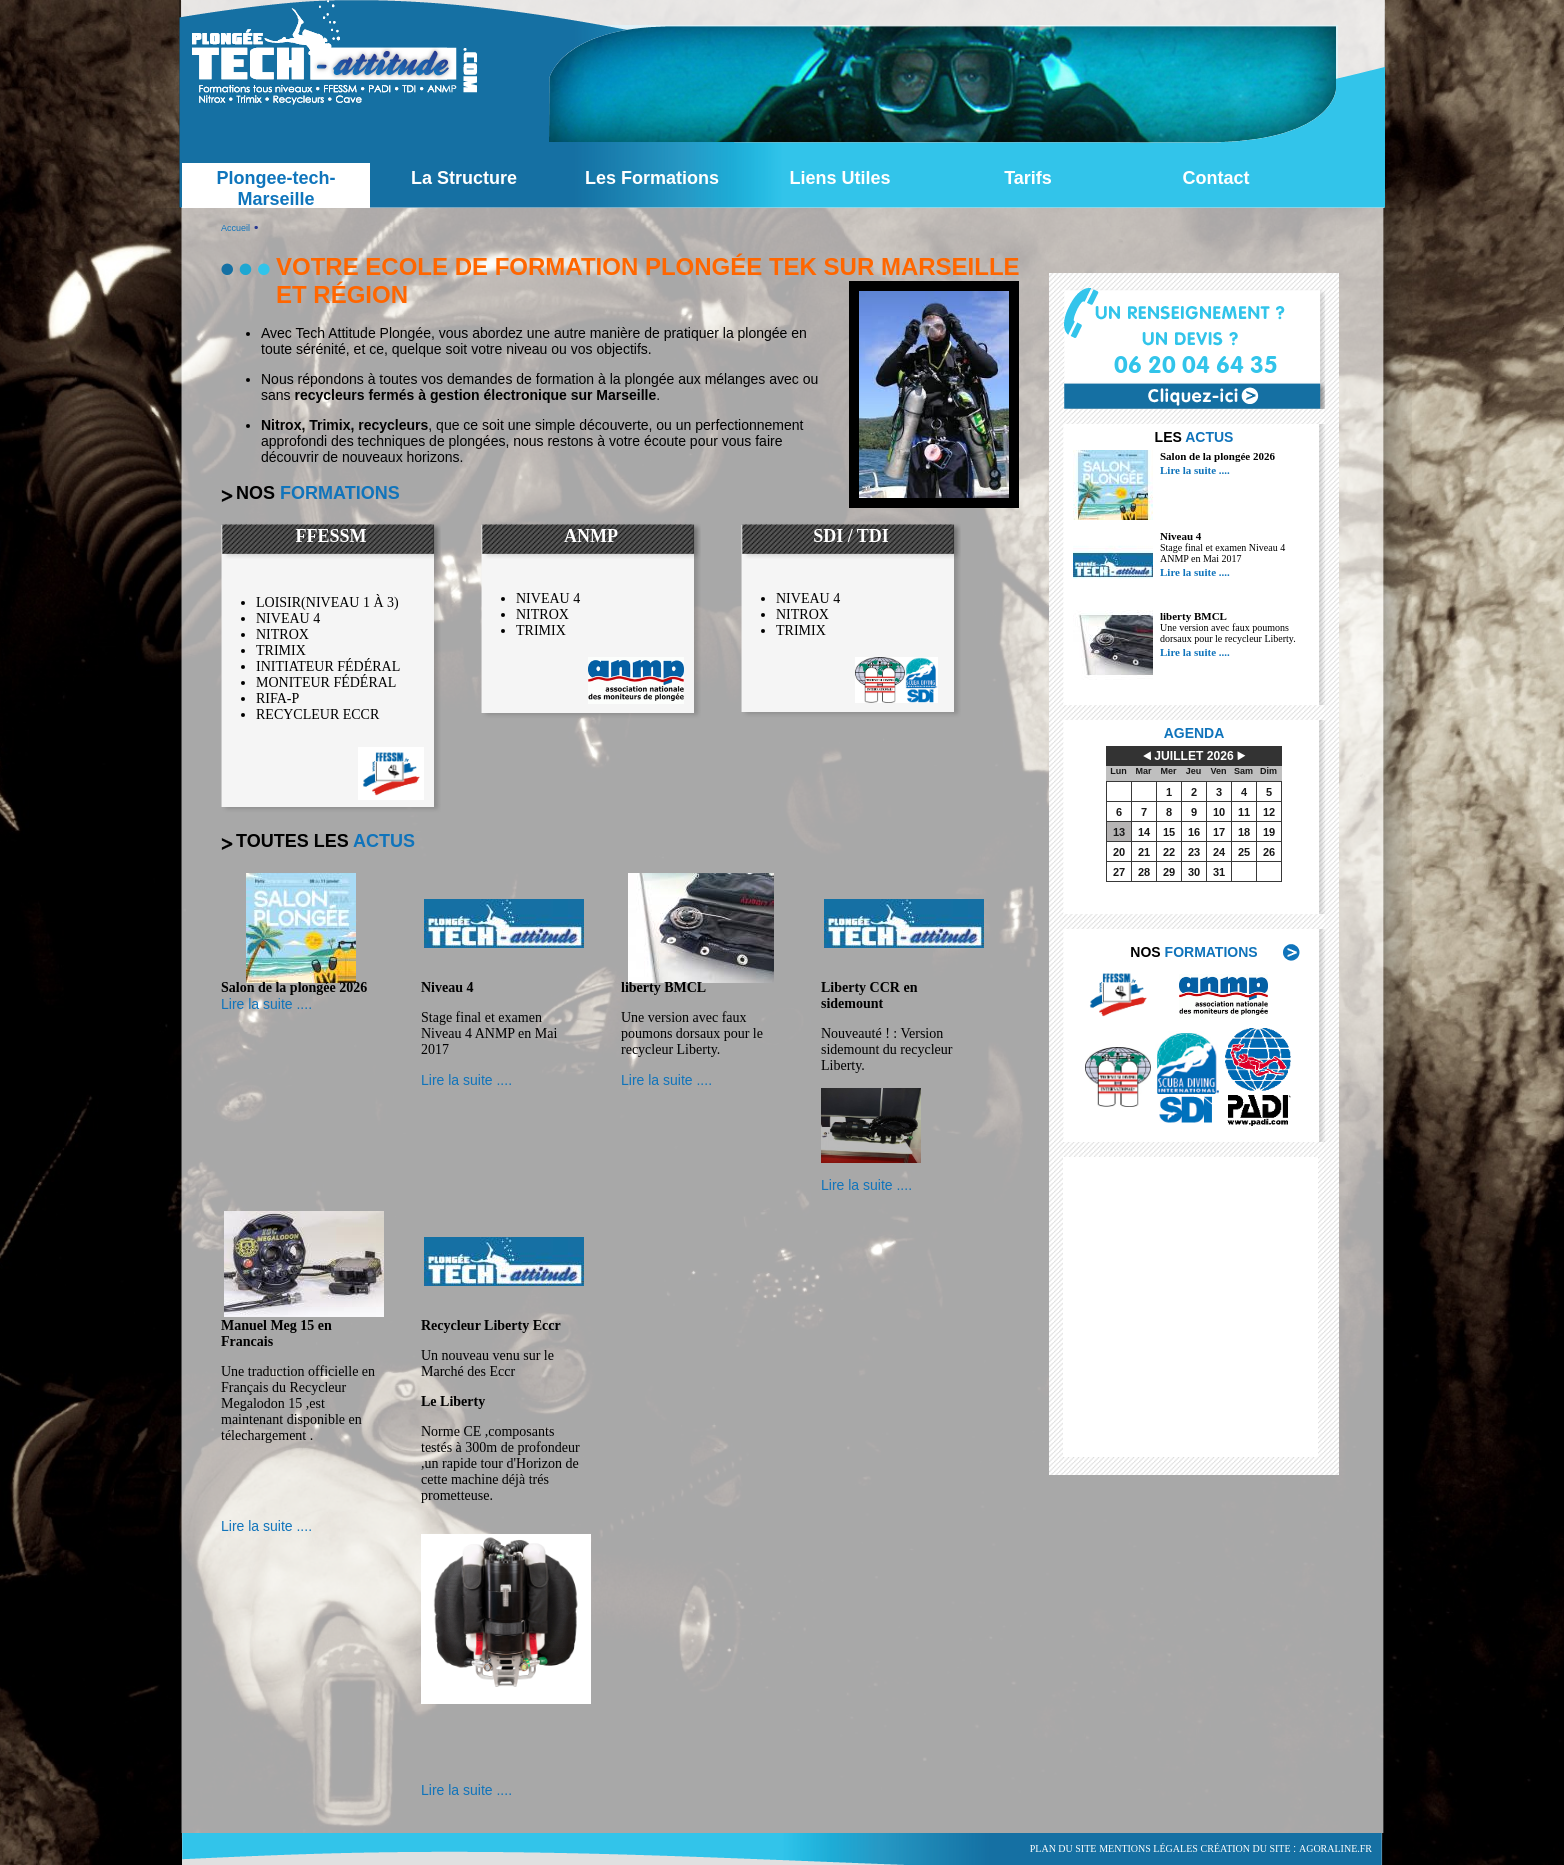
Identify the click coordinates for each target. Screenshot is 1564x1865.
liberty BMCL (1193, 616)
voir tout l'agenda (1209, 907)
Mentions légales (1148, 1848)
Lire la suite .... (1195, 470)
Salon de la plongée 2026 (1217, 456)
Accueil (235, 228)
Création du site (1246, 1848)
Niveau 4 (1180, 536)
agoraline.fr (1335, 1848)
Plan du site (1063, 1848)
